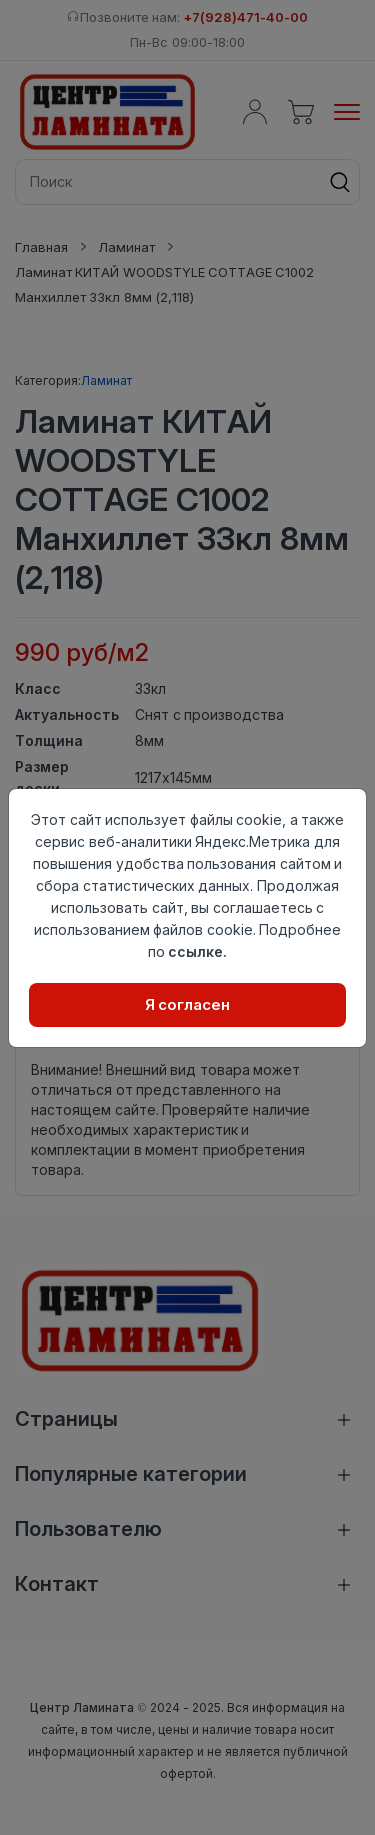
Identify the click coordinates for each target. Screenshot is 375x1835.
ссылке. (197, 951)
